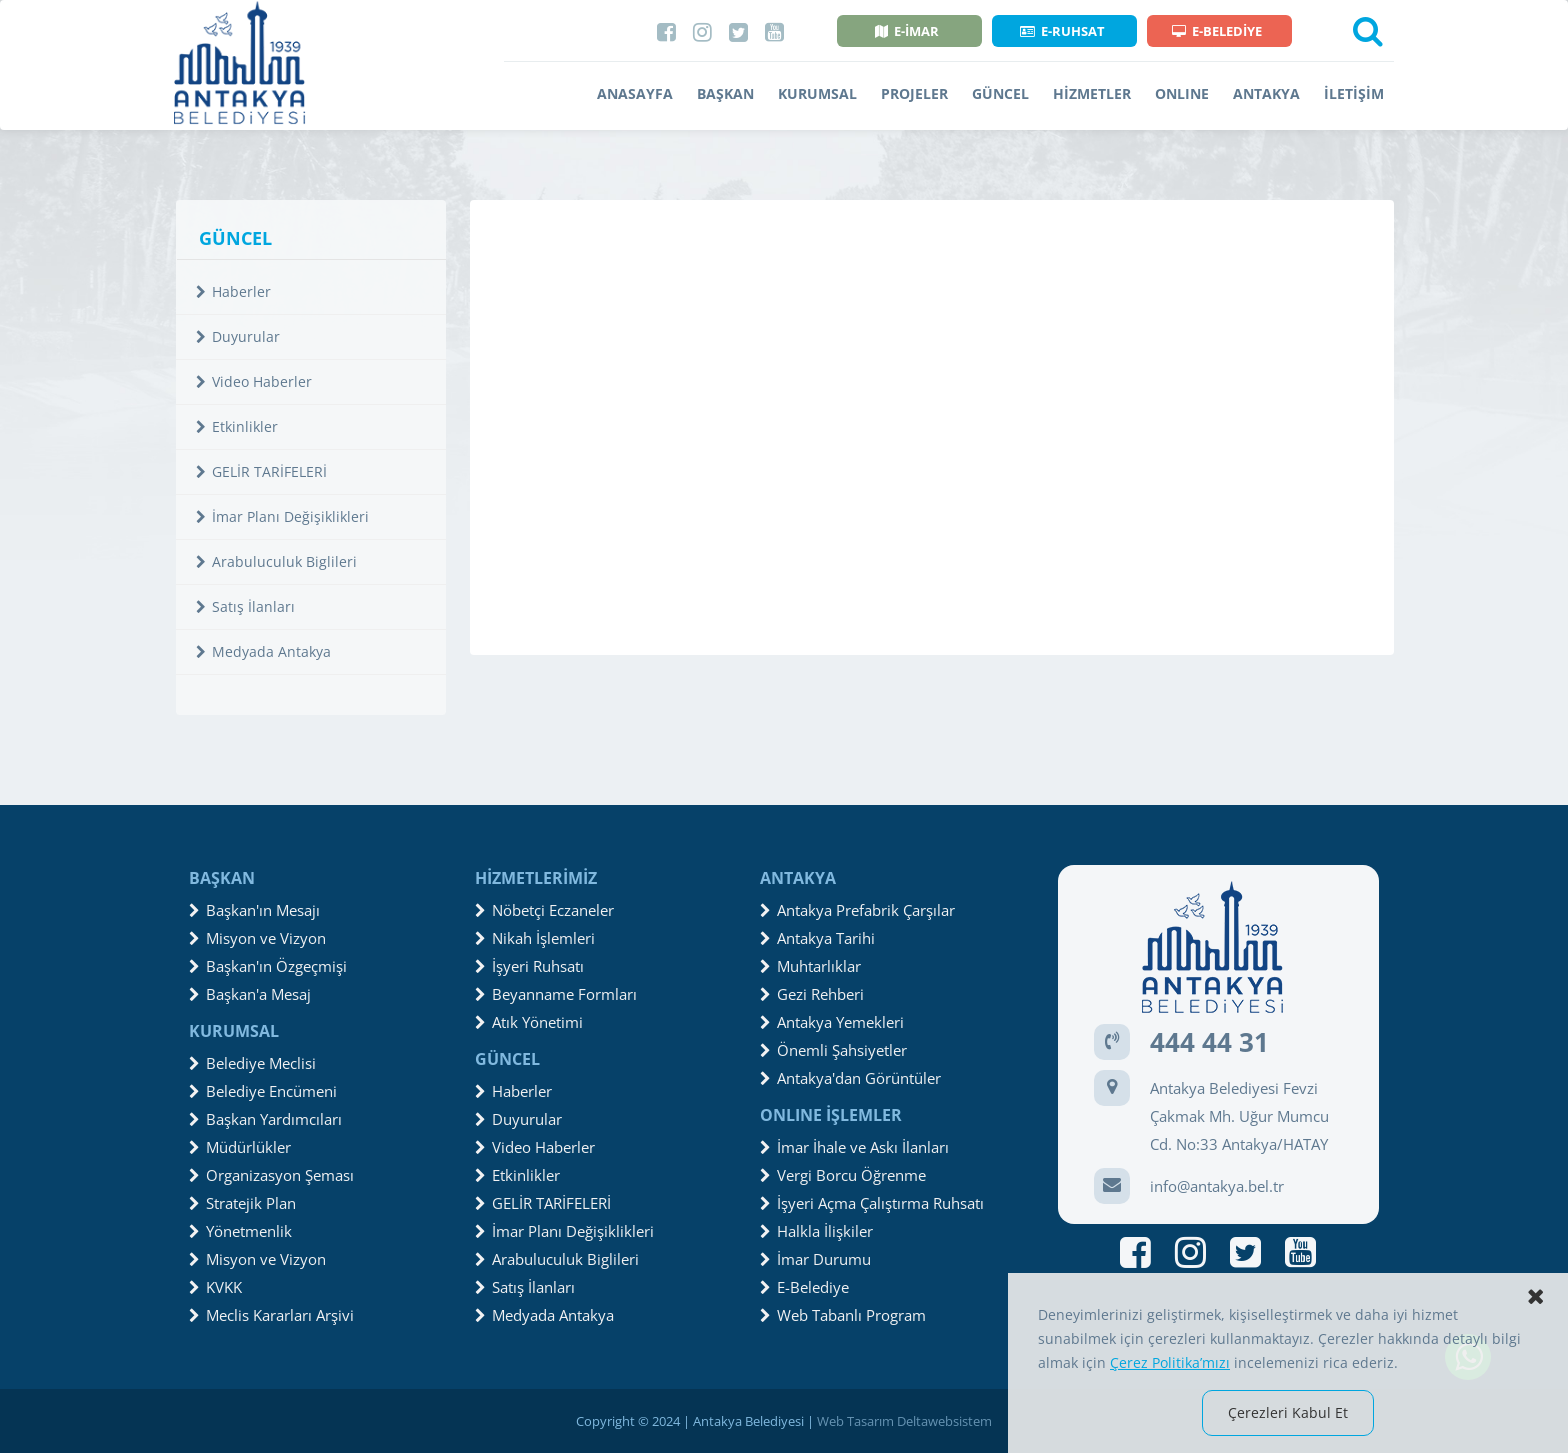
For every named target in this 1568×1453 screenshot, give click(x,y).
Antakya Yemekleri (832, 1022)
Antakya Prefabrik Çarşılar (857, 910)
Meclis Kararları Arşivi (271, 1315)
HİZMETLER (1092, 93)
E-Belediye (804, 1287)
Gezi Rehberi (812, 994)
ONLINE (1182, 93)
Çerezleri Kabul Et (1288, 1412)
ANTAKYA (1266, 93)
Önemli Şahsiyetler (833, 1050)
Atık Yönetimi (529, 1022)
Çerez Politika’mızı (1170, 1362)
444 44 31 (1209, 1042)
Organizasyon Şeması (271, 1175)
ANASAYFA (635, 93)
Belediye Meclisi (252, 1063)
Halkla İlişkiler (816, 1231)
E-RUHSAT (1062, 31)
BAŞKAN (725, 93)
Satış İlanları (245, 606)
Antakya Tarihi (817, 938)
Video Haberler (254, 381)
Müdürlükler (240, 1147)
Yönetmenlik (240, 1231)
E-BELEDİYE (1217, 31)
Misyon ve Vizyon (257, 938)
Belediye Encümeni (263, 1091)
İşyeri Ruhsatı (529, 966)
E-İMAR (907, 31)
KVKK (215, 1287)
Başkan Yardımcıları (265, 1119)
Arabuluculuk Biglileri (276, 561)
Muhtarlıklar (810, 966)
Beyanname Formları (556, 994)
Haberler (233, 291)
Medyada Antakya (263, 651)
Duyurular (238, 336)
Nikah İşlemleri (535, 938)
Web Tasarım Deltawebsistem (904, 1421)
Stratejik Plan (242, 1203)
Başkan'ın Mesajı (254, 910)
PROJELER (914, 93)
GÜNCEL (1000, 93)
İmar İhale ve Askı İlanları (854, 1147)
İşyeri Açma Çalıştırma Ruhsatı (872, 1203)
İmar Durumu (815, 1259)
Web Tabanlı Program (843, 1315)
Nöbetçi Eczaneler (544, 910)
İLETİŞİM (1354, 93)
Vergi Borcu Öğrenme (843, 1175)
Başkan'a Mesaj (250, 994)
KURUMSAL (817, 93)
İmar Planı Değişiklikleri (282, 516)
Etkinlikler (237, 426)
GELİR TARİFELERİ (261, 471)
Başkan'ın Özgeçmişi (268, 966)
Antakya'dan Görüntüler (850, 1078)
